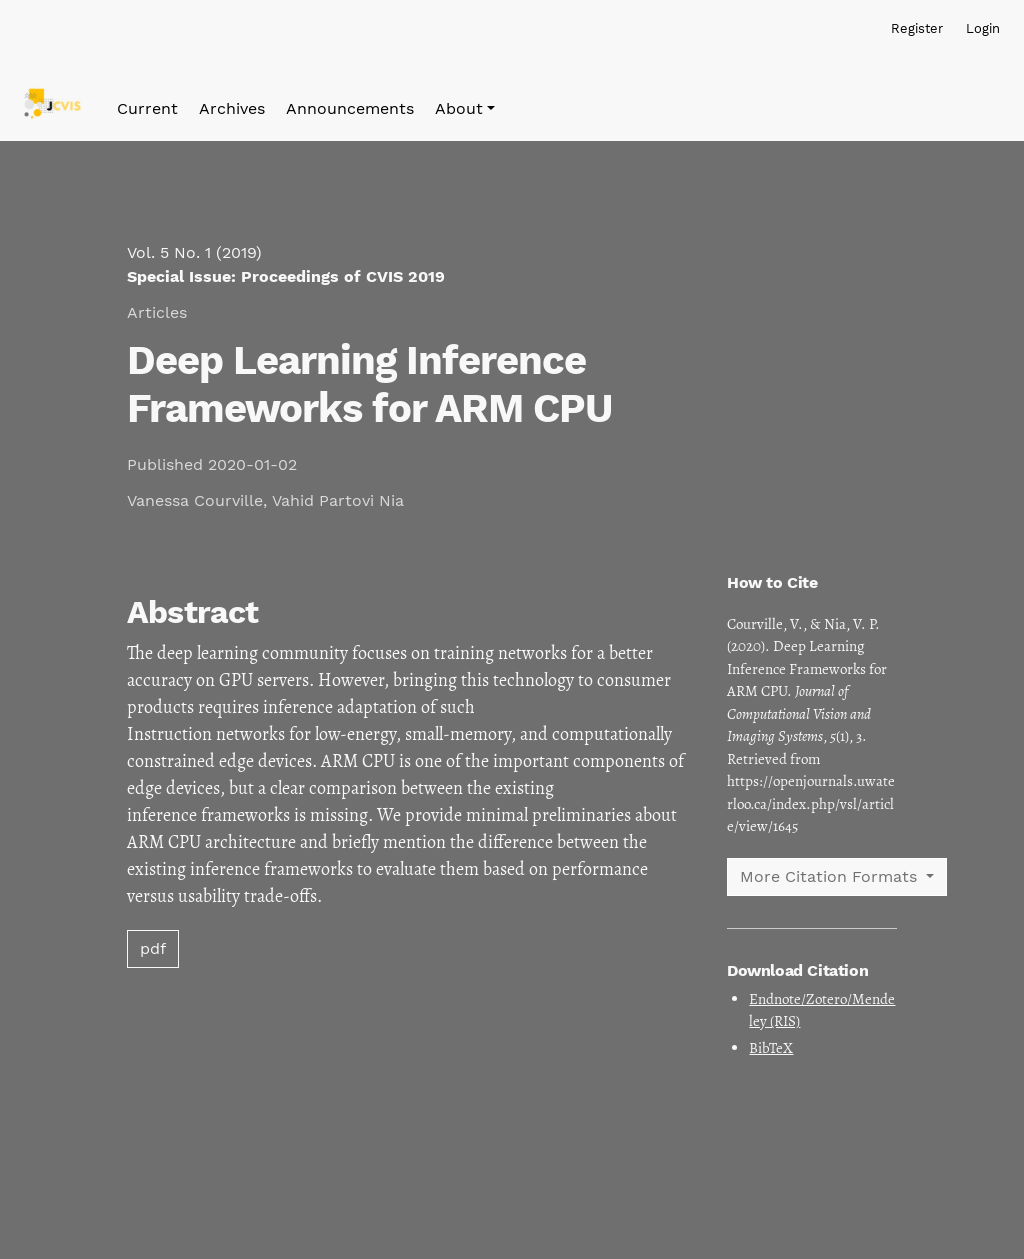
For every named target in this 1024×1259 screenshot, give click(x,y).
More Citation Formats (831, 876)
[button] (465, 109)
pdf (153, 948)
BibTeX (771, 1048)
